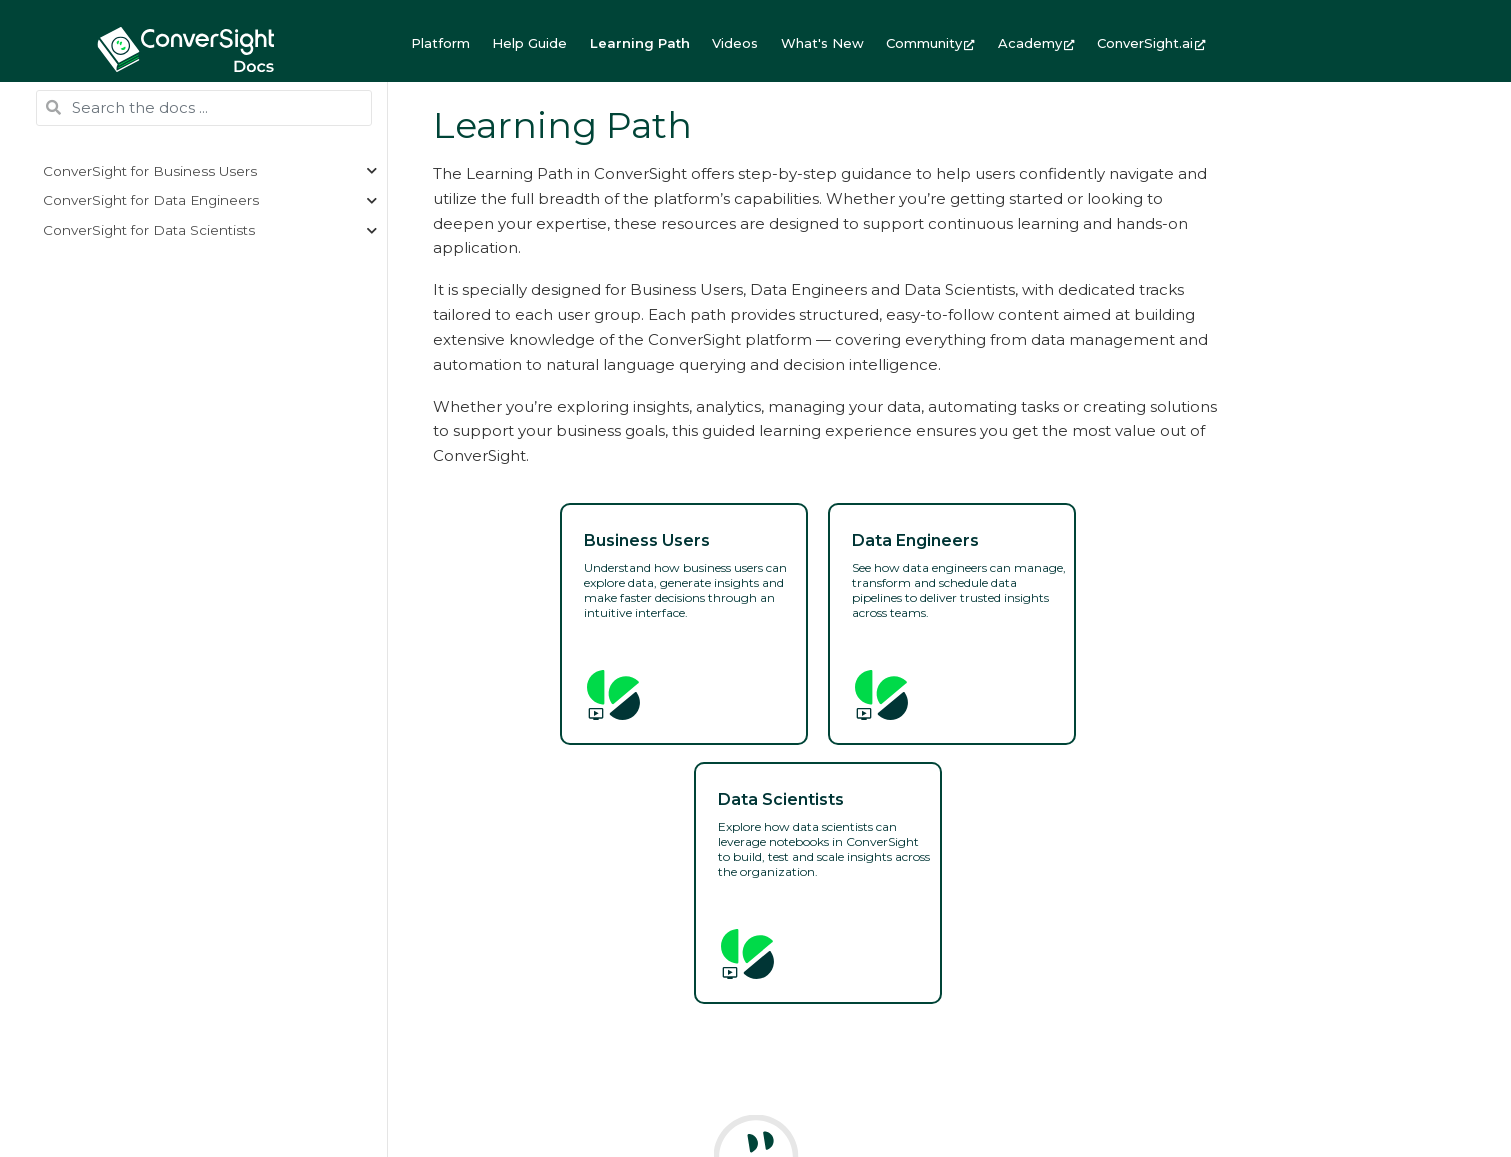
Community (930, 43)
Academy (1036, 43)
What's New (822, 43)
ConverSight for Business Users (150, 171)
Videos (735, 43)
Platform (440, 43)
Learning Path (640, 43)
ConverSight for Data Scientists (149, 230)
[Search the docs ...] (204, 108)
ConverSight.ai (1151, 43)
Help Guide (529, 43)
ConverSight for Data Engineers (151, 200)
